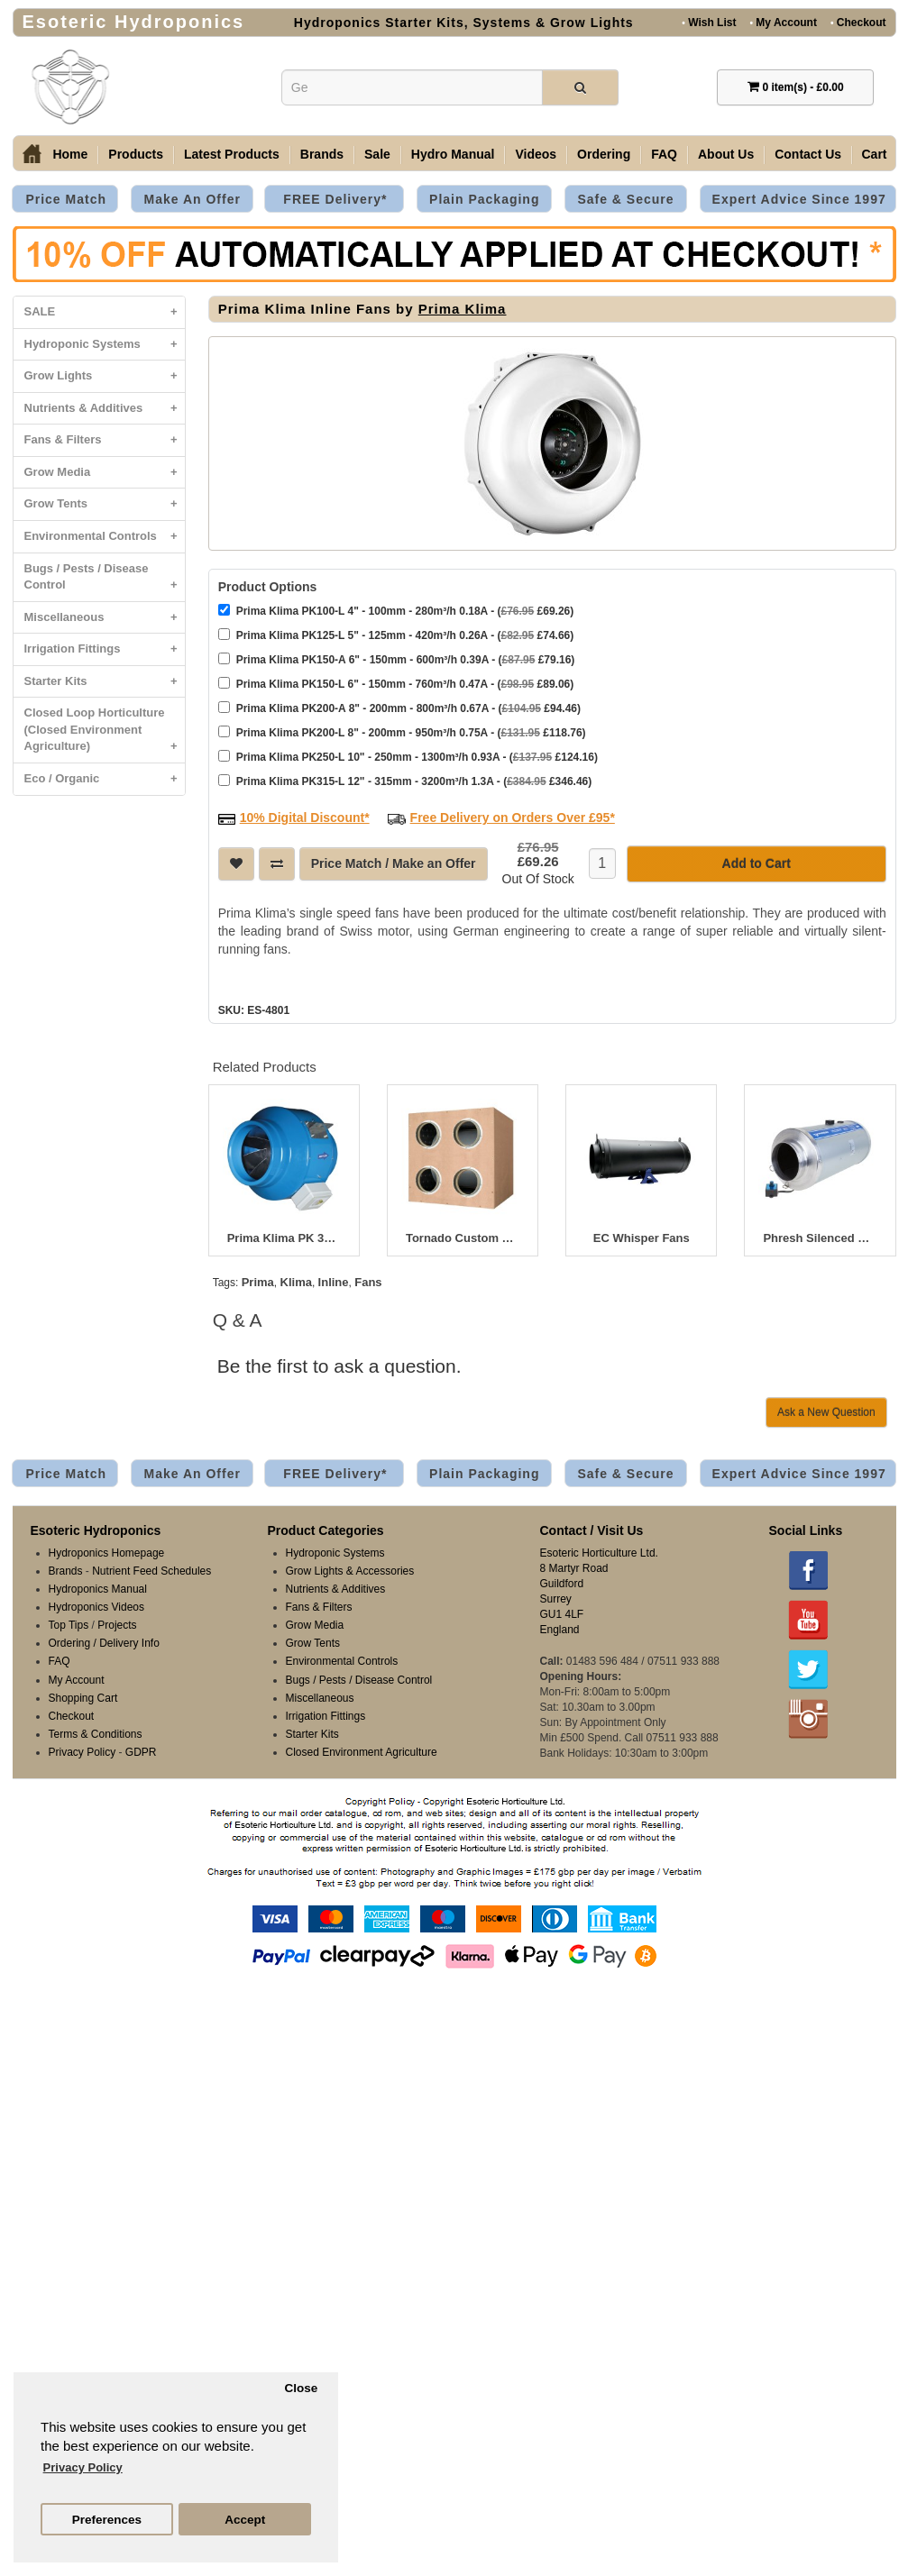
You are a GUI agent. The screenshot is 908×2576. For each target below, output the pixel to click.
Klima (296, 1282)
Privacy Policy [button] (83, 2467)
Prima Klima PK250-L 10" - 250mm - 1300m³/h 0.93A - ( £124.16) (408, 756)
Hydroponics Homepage (107, 1553)
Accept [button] (245, 2519)
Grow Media (104, 473)
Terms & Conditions (95, 1734)
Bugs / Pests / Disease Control (104, 581)
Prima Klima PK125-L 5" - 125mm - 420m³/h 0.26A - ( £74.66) (396, 635)
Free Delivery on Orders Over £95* (512, 817)
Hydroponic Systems (104, 345)
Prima (258, 1282)
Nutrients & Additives (104, 409)
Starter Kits (104, 682)
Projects (116, 1625)
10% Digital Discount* (305, 817)
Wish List (709, 22)
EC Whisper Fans (641, 1238)
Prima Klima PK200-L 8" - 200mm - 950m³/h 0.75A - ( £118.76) (402, 732)
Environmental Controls (104, 537)
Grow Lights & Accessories (350, 1571)
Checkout (858, 22)
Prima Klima (462, 308)
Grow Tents (104, 504)
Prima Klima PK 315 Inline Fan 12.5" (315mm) (284, 1238)
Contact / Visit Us (592, 1530)
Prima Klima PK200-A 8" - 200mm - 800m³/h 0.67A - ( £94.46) (399, 708)
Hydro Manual (453, 154)
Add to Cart (756, 863)
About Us (726, 154)
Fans (367, 1282)
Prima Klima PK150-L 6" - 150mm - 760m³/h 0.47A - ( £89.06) (396, 683)
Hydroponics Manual (98, 1589)
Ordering (603, 154)
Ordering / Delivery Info (104, 1643)
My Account (782, 22)
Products (135, 154)
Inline (333, 1282)
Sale (377, 154)
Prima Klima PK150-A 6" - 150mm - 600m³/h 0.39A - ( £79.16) (396, 659)
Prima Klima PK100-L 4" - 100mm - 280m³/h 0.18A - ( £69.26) (396, 610)
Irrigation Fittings (104, 649)
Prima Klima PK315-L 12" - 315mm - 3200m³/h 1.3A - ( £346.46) (405, 781)
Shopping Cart (83, 1698)
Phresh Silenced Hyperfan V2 (819, 1238)
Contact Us (808, 154)
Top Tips (69, 1625)
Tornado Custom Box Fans (462, 1238)
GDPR (141, 1752)
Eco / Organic (104, 779)
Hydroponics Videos (97, 1607)
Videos (535, 154)
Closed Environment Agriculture (361, 1752)
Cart (874, 154)
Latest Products (232, 154)
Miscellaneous (104, 618)
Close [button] (300, 2388)
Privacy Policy (82, 1752)
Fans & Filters (104, 440)
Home (69, 154)
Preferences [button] (107, 2519)
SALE (104, 312)
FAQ (664, 154)
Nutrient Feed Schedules (151, 1571)
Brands (322, 154)
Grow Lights (104, 376)
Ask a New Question (826, 1412)
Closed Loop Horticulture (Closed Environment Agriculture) (104, 734)
